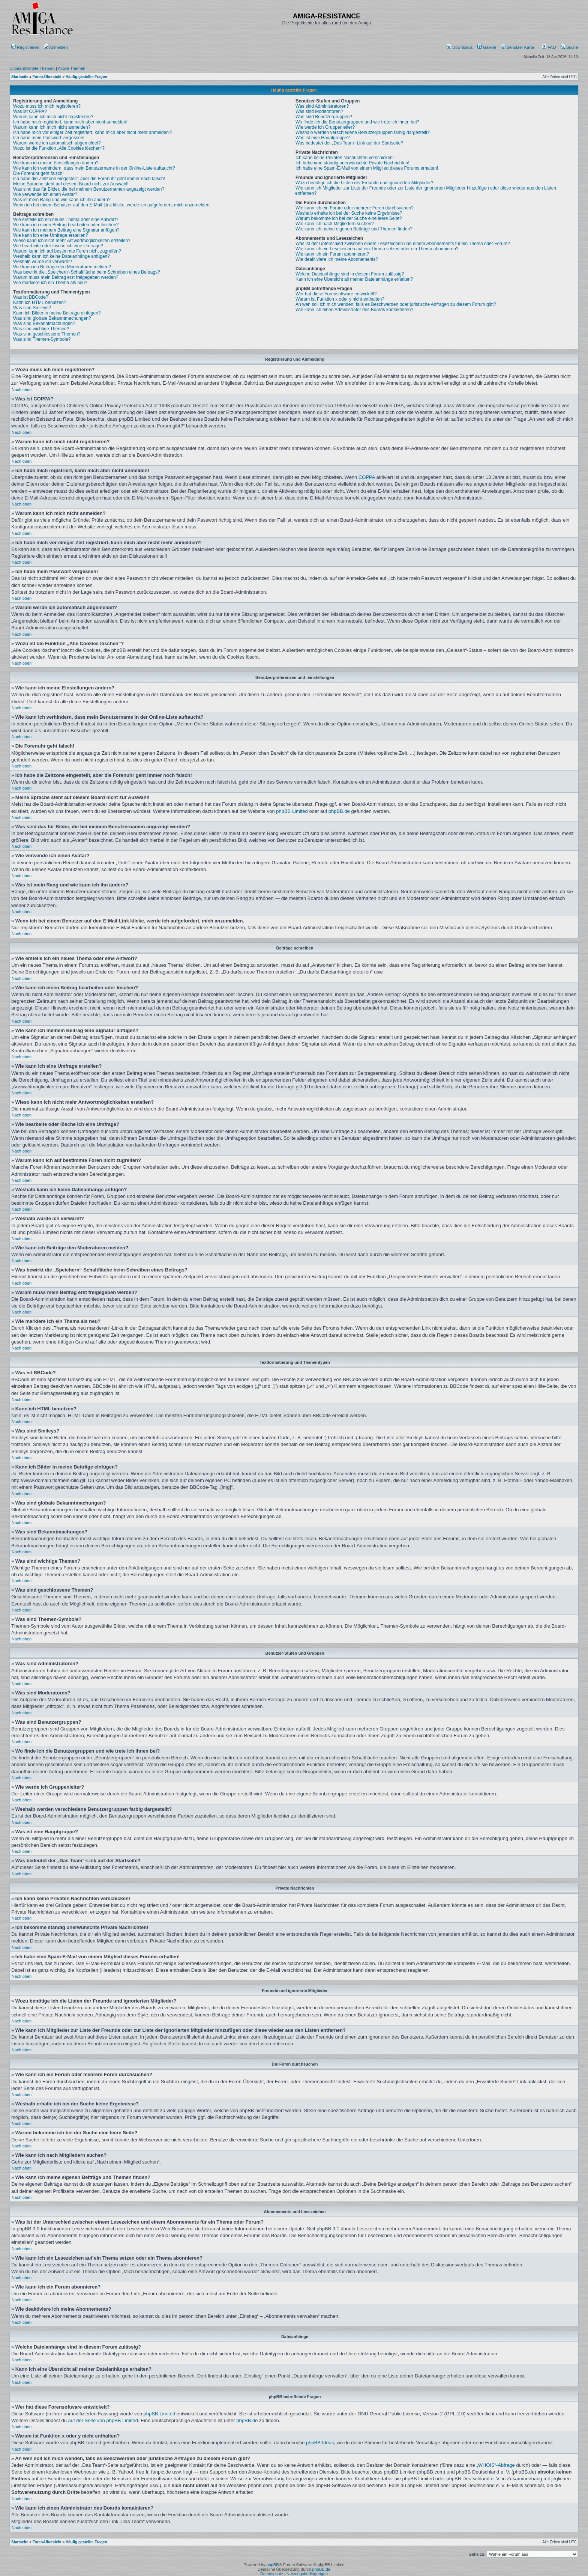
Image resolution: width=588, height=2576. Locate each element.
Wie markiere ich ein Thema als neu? (50, 282)
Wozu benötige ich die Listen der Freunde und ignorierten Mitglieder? (364, 182)
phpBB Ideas (320, 2442)
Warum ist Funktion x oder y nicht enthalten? (340, 299)
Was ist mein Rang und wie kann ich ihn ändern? (62, 199)
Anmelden (56, 47)
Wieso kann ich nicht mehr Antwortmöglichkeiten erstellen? (71, 240)
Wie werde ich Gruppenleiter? (325, 127)
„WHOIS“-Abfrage (495, 2465)
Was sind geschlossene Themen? (46, 334)
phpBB (272, 2564)
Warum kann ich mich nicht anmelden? (51, 127)
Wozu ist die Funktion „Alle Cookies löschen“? (59, 148)
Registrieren (25, 47)
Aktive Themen (71, 68)
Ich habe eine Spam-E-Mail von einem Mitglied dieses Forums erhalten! (367, 168)
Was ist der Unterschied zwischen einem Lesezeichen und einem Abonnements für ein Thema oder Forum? (403, 243)
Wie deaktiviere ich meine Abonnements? (337, 259)
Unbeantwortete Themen (32, 68)
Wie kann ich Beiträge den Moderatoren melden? (62, 266)
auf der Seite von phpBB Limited (103, 2420)
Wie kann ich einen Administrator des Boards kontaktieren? (354, 309)
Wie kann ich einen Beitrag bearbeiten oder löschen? (66, 224)
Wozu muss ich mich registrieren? (47, 106)
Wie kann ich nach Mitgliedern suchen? (335, 223)
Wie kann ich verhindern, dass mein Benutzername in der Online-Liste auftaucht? (94, 168)
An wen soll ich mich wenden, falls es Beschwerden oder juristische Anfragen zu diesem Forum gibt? (396, 304)
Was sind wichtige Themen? (41, 328)
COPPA (366, 477)
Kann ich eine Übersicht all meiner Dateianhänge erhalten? (354, 279)
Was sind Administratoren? (322, 106)
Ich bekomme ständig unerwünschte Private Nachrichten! (353, 163)
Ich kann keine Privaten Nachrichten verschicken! (345, 157)
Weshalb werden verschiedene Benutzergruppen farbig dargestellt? (363, 132)
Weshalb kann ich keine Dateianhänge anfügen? (61, 256)
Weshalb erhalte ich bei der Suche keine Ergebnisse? (349, 213)
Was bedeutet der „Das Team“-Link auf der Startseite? (349, 143)
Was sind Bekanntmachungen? (44, 323)
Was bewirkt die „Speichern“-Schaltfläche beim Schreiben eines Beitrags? (86, 272)
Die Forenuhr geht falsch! (38, 173)
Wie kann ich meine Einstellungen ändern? (55, 163)
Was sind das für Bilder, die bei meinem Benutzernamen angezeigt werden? (88, 189)
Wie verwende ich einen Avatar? (45, 194)
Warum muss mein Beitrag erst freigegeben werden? (65, 277)
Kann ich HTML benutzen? (39, 302)
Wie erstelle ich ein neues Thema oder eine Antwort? (65, 219)
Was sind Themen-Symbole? (41, 339)
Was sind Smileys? (32, 307)
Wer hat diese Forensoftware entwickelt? (336, 293)
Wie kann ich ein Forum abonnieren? (332, 254)
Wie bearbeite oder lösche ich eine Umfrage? (58, 245)
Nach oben (22, 389)
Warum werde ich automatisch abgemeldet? (57, 143)
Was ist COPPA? (30, 111)
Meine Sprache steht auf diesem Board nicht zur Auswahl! (71, 184)
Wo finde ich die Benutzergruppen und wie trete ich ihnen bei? (357, 122)
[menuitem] (460, 47)
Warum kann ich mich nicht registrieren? (53, 116)
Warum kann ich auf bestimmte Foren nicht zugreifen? (67, 251)
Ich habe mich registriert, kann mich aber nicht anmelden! (70, 122)
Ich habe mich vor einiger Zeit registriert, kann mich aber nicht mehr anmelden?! (92, 132)
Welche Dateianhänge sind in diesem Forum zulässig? (350, 274)
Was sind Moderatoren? (319, 111)
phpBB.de (339, 811)
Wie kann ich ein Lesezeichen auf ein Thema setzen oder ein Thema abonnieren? (377, 248)
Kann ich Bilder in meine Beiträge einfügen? (56, 313)
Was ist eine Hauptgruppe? (323, 137)
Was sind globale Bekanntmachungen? (52, 318)
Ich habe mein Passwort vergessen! (48, 137)
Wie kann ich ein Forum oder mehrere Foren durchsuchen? (355, 208)
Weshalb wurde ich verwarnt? (42, 261)
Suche (569, 47)
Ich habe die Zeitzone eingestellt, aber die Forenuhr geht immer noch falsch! (89, 178)
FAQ (549, 47)
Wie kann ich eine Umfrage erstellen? (50, 235)
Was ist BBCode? (30, 297)
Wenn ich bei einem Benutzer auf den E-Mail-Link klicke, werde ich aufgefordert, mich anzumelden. (112, 205)
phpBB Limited (292, 811)
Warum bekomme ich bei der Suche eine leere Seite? (349, 218)
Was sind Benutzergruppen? (324, 116)
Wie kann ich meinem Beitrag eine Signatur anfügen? (66, 230)
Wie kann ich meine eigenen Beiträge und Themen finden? (354, 229)
